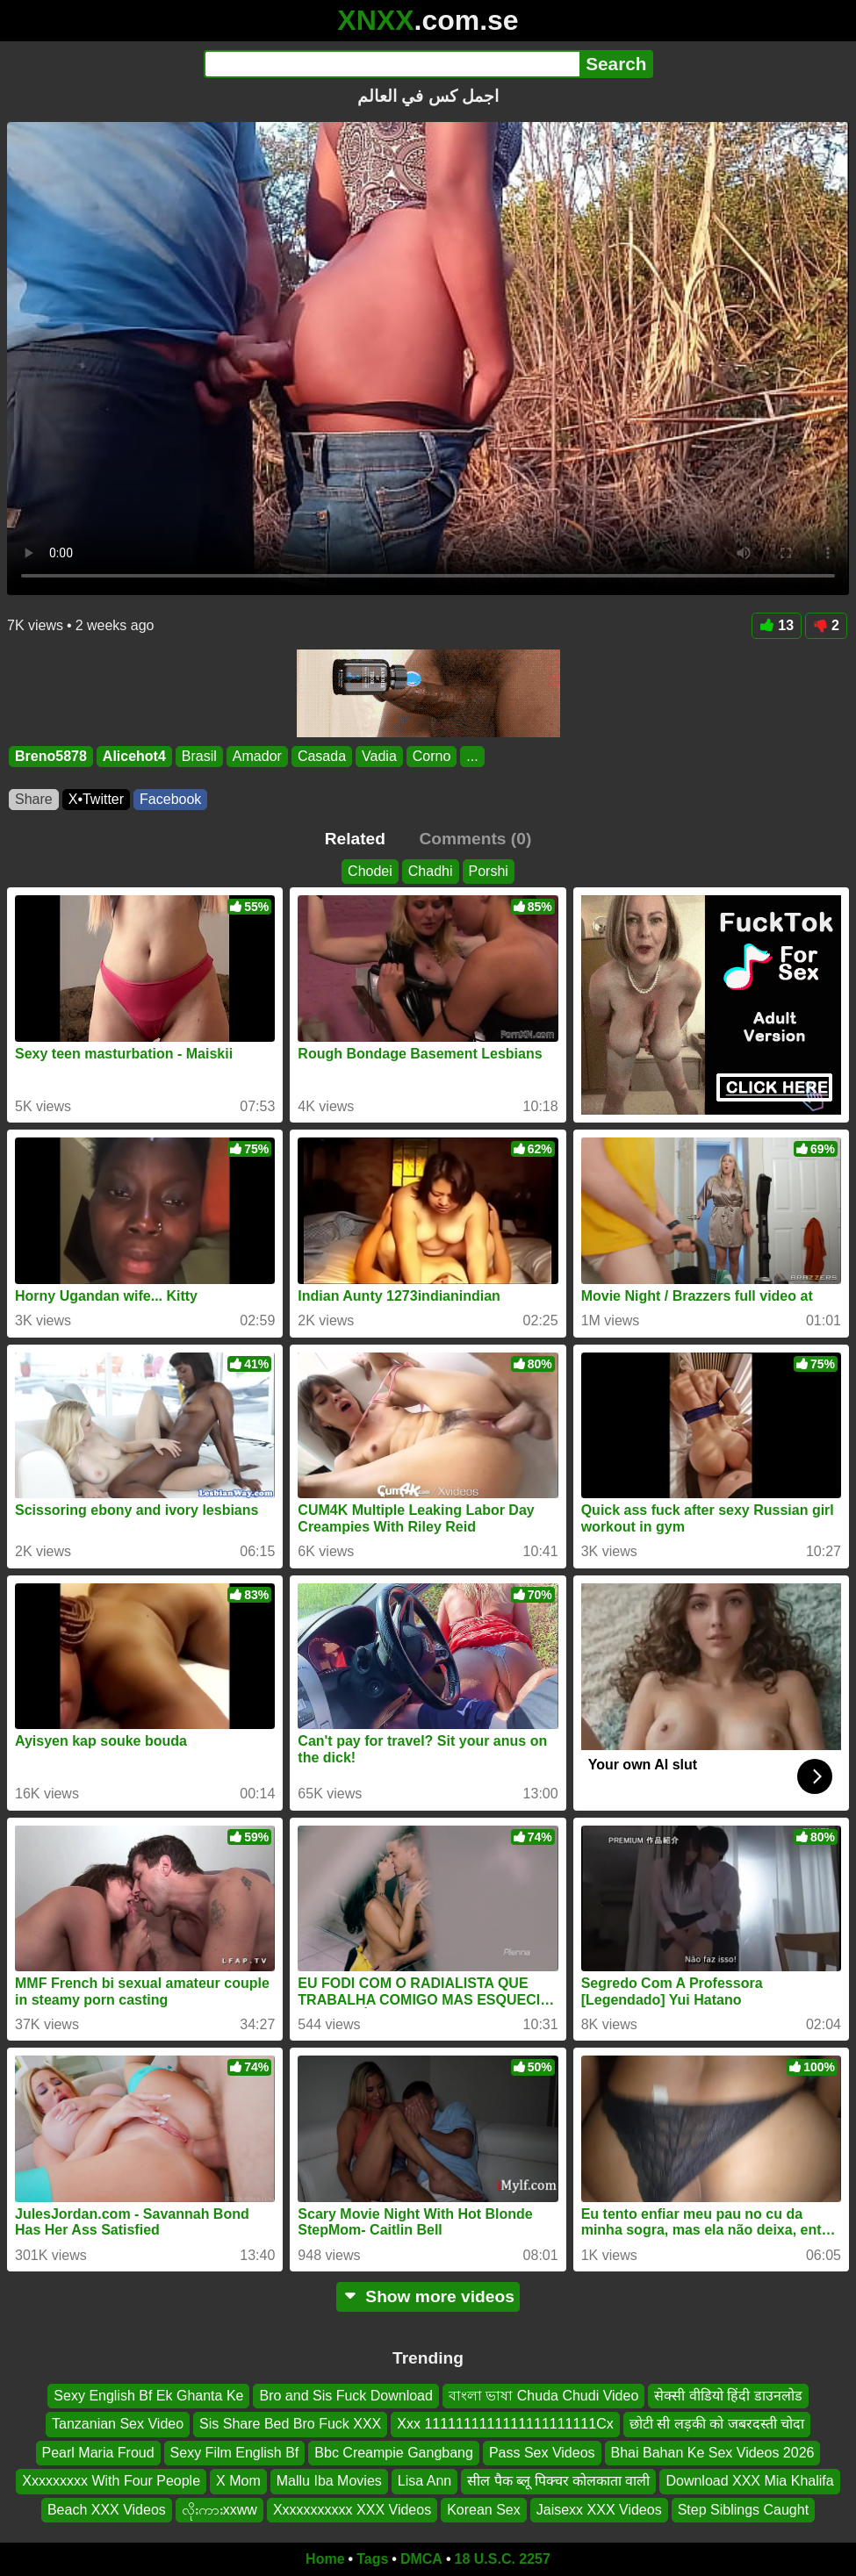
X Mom (238, 2480)
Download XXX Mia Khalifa (749, 2480)
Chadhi (430, 871)
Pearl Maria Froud (98, 2452)
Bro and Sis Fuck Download (345, 2395)
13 (776, 625)
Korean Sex (484, 2509)
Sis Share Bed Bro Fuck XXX (290, 2424)
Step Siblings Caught (743, 2509)
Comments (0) (475, 838)
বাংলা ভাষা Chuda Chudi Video (543, 2395)
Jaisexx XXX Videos (599, 2509)
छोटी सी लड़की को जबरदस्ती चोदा (716, 2424)
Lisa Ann (424, 2480)
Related (355, 838)
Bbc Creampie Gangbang (393, 2452)
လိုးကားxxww (219, 2509)
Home (325, 2558)
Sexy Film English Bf (234, 2452)
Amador (257, 756)
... (472, 756)
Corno (432, 756)
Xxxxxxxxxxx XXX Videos (352, 2509)
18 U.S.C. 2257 (502, 2558)
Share (34, 799)
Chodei (370, 871)
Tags (372, 2558)
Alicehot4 (134, 756)
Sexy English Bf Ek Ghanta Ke (148, 2395)
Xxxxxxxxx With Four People (111, 2480)
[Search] (392, 64)
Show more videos (428, 2296)
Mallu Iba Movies (329, 2480)
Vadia (379, 756)
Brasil (199, 756)
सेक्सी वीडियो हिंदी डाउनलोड (728, 2395)
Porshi (488, 871)
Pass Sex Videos (542, 2452)
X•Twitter (96, 799)
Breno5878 (51, 756)
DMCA (421, 2558)
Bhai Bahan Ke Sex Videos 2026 (713, 2452)
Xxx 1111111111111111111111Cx (505, 2424)
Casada (322, 756)
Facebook (170, 799)
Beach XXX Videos (106, 2509)
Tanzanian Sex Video (117, 2424)
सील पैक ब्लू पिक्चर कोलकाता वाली (558, 2480)
